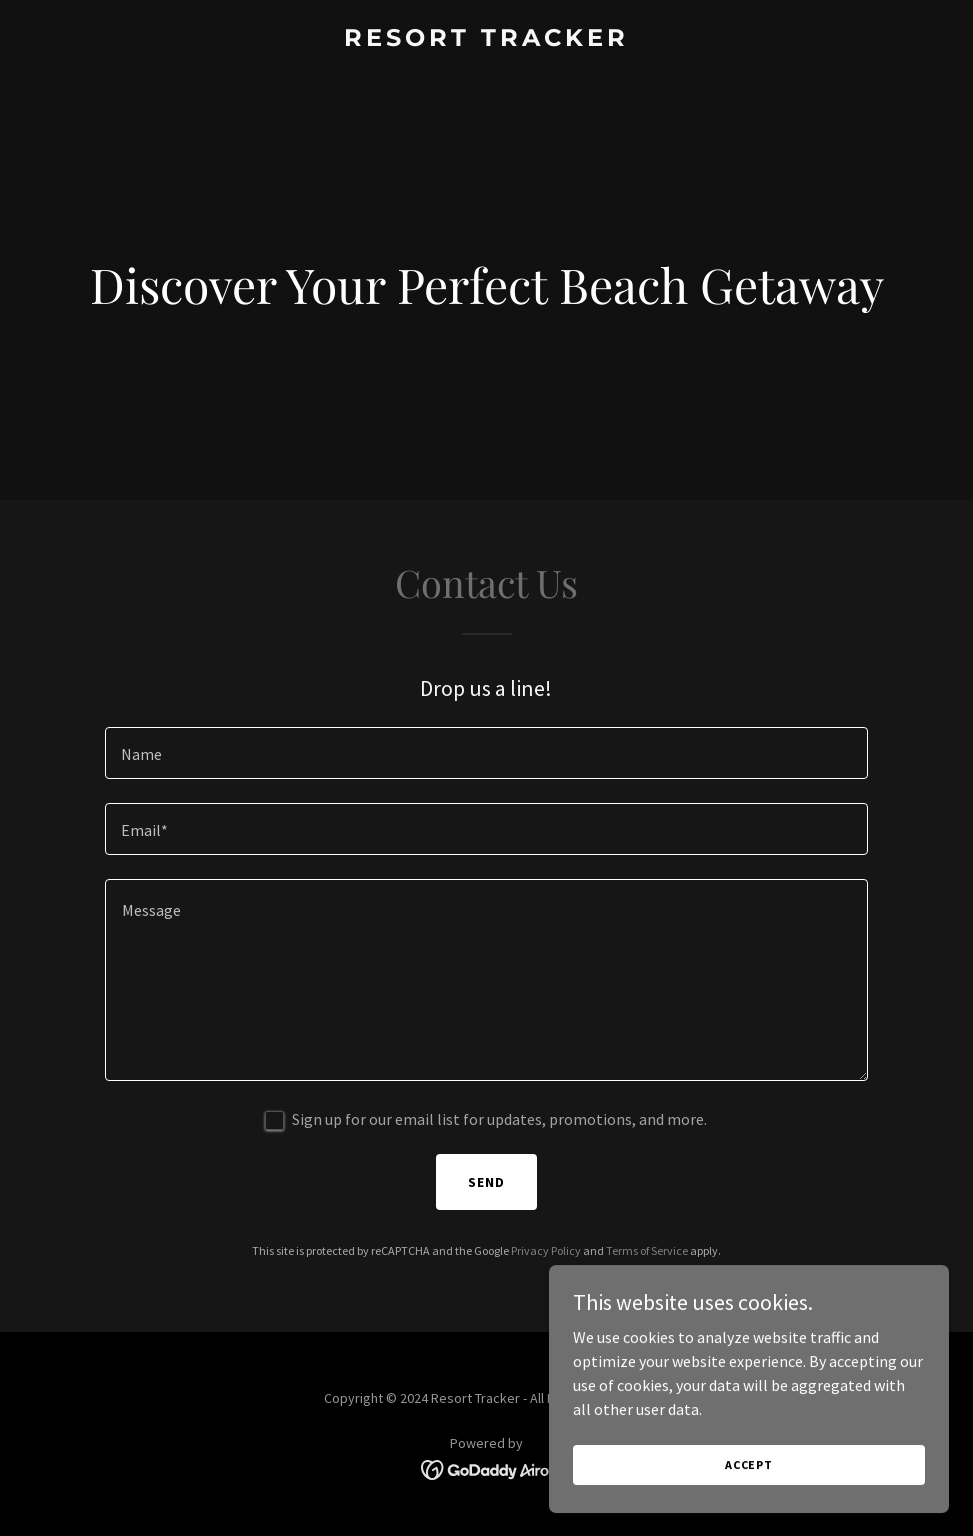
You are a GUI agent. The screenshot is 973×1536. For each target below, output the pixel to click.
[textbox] (486, 753)
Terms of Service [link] (647, 1250)
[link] (486, 40)
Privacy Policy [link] (546, 1250)
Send (486, 1182)
